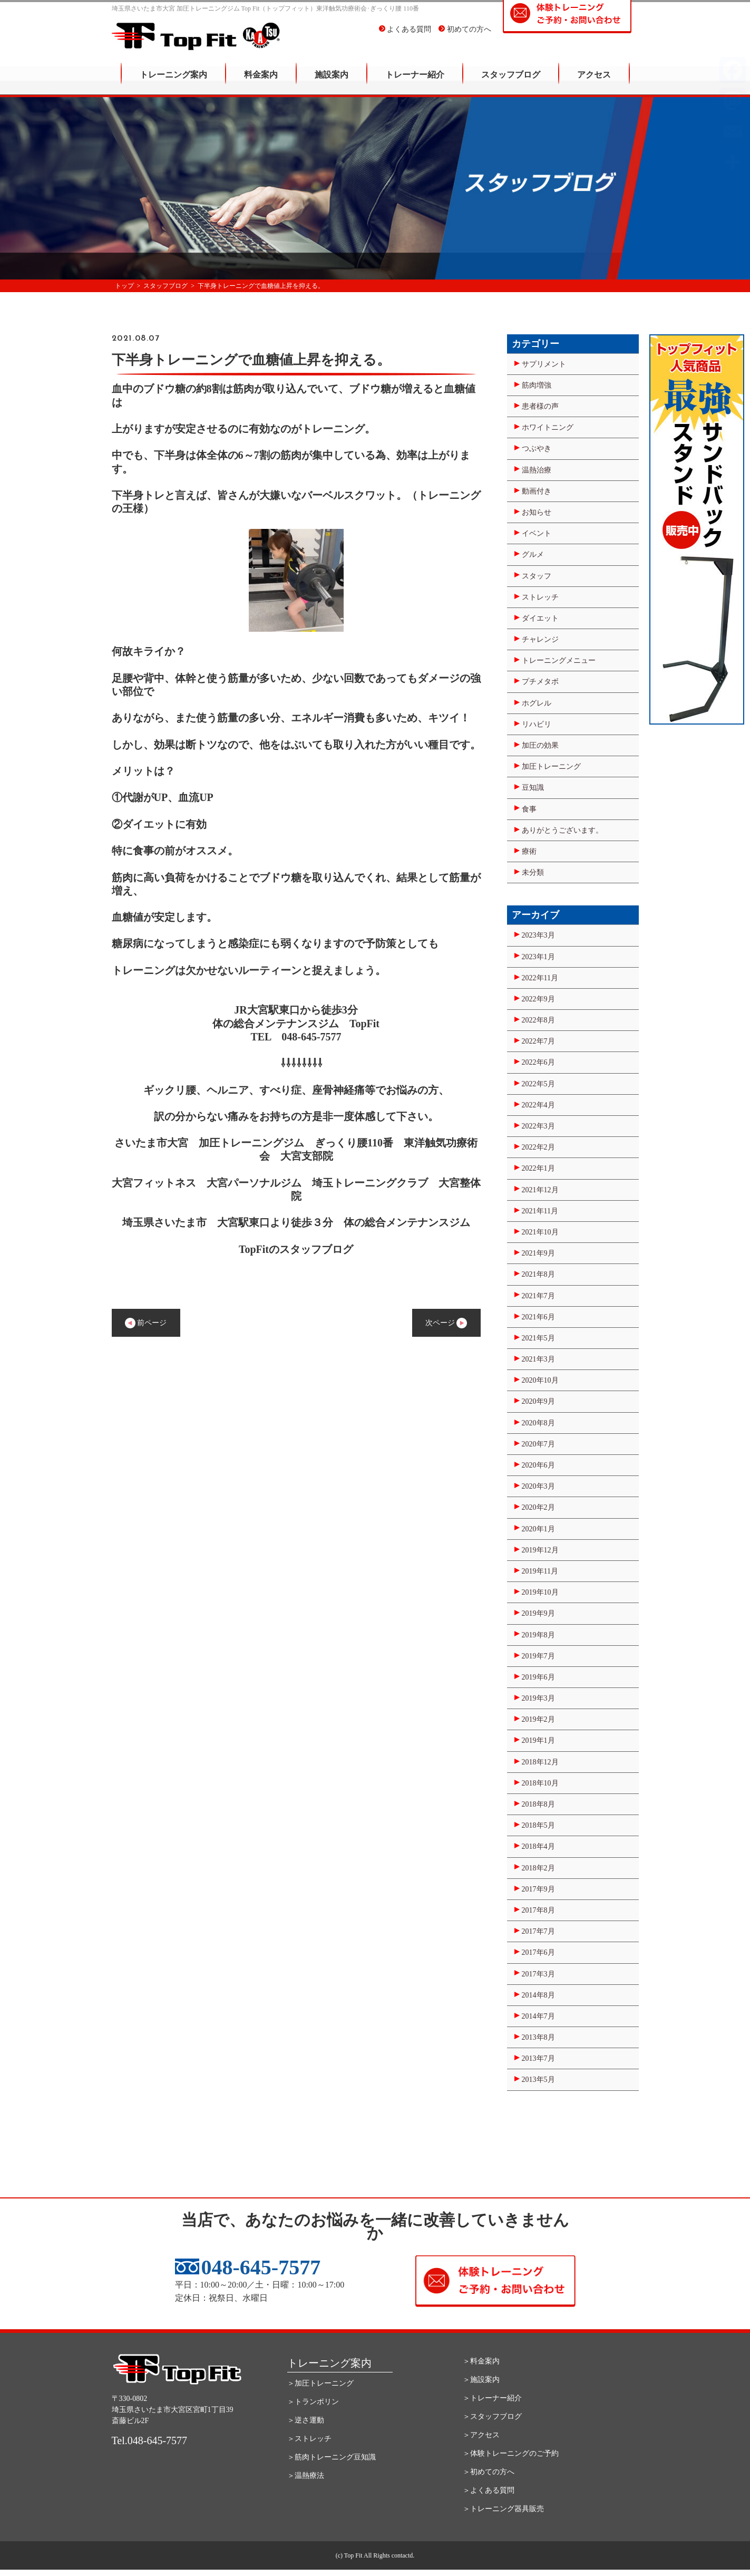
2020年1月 (538, 1529)
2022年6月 (538, 1062)
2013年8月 (538, 2037)
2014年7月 (538, 2016)
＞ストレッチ (309, 2439)
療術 (529, 851)
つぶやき (536, 448)
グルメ (533, 554)
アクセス (594, 82)
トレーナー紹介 (414, 82)
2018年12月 (540, 1762)
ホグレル (536, 703)
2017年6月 (538, 1952)
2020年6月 (538, 1465)
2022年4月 (538, 1105)
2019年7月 (538, 1656)
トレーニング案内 (173, 82)
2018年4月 (538, 1846)
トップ (124, 286)
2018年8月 (538, 1804)
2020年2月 (538, 1507)
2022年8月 (538, 1020)
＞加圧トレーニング (320, 2383)
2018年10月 (540, 1783)
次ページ (446, 1323)
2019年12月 (540, 1550)
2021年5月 (538, 1338)
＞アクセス (481, 2435)
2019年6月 (538, 1677)
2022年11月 (540, 978)
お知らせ (536, 512)
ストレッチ (540, 597)
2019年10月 (540, 1592)
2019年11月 (540, 1571)
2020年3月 (538, 1486)
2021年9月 (538, 1253)
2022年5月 (538, 1084)
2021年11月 (540, 1211)
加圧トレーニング (551, 766)
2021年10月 (540, 1232)
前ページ (146, 1323)
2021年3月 (538, 1359)
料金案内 (261, 82)
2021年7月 (538, 1296)
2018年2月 (538, 1868)
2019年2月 (538, 1719)
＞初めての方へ (488, 2472)
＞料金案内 (481, 2361)
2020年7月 (538, 1444)
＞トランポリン (313, 2402)
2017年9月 (538, 1889)
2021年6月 (538, 1317)
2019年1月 (538, 1740)
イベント (536, 533)
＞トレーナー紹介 (492, 2398)
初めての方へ (465, 37)
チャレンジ (540, 639)
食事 (529, 809)
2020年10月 (540, 1380)
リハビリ (536, 724)
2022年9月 (538, 999)
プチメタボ (540, 682)
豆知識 (533, 788)
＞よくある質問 (488, 2490)
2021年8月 (538, 1274)
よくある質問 (405, 37)
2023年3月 (538, 935)
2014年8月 (538, 1995)
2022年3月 (538, 1126)
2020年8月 (538, 1423)
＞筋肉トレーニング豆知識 (331, 2457)
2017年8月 (538, 1910)
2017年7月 (538, 1931)
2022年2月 (538, 1147)
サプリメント (544, 364)
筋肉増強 (536, 385)
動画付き (536, 491)
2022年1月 (538, 1168)
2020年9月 (538, 1401)
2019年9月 (538, 1613)
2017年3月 (538, 1974)
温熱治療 (536, 470)
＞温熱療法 (305, 2475)
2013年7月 (538, 2058)
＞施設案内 (481, 2380)
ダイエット (540, 618)
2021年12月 (540, 1190)
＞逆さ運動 (305, 2420)
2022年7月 (538, 1041)
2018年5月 (538, 1825)
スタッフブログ (510, 82)
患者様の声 (540, 406)
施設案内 (331, 82)
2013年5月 (538, 2079)
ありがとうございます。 (562, 830)
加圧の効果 (540, 745)
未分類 (533, 872)
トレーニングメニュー (559, 660)
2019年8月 (538, 1635)
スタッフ (536, 576)
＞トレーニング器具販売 (503, 2509)
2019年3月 (538, 1698)
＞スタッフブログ (492, 2416)
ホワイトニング (547, 427)
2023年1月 (538, 957)
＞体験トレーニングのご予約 (511, 2453)
